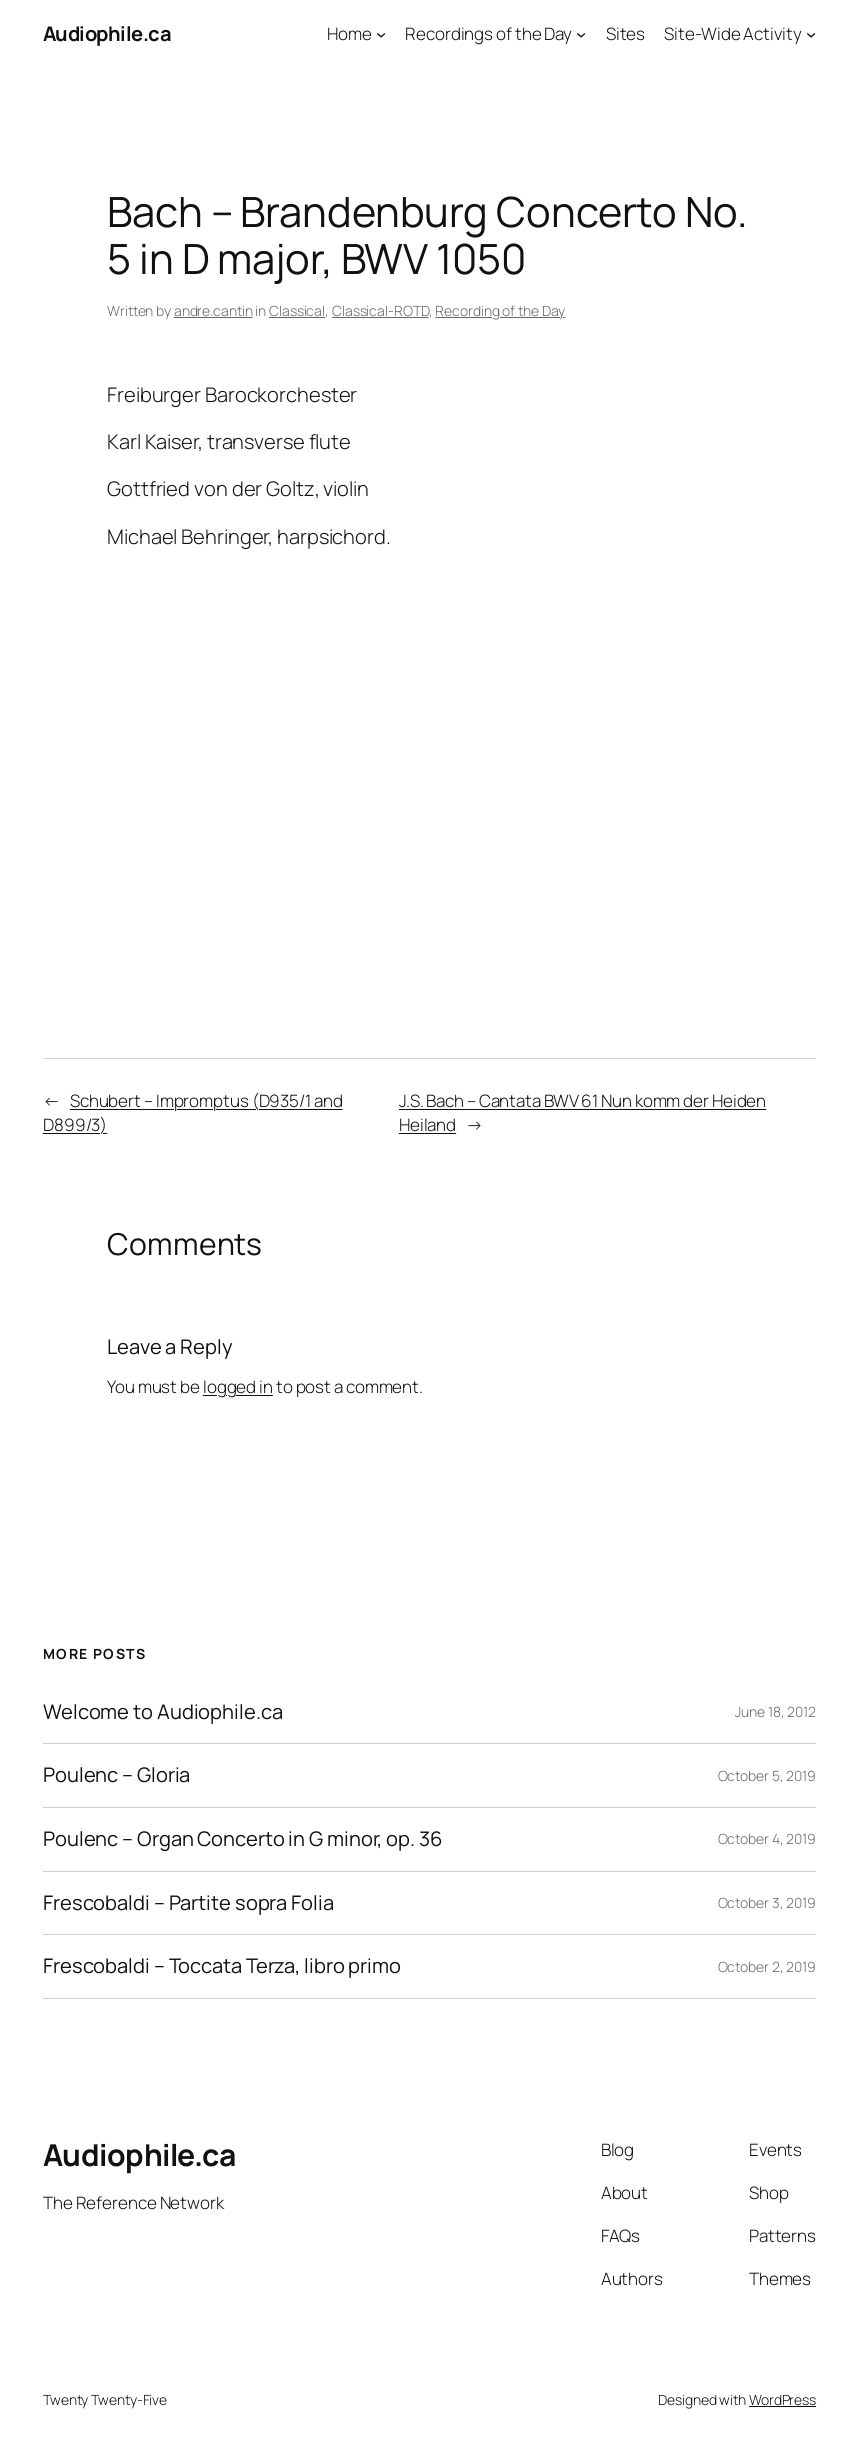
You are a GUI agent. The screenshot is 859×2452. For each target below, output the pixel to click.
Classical (297, 310)
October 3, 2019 (767, 1902)
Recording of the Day (500, 310)
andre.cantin (213, 310)
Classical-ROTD (380, 310)
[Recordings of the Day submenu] (581, 34)
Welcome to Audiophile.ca (163, 1712)
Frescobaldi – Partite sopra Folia (188, 1903)
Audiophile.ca (107, 33)
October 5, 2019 (767, 1775)
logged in (238, 1386)
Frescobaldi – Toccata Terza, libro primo (222, 1966)
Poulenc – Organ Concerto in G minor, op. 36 (242, 1839)
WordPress (782, 2399)
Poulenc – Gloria (116, 1775)
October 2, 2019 (767, 1966)
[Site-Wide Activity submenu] (811, 34)
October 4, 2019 (767, 1838)
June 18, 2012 (775, 1711)
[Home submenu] (381, 34)
